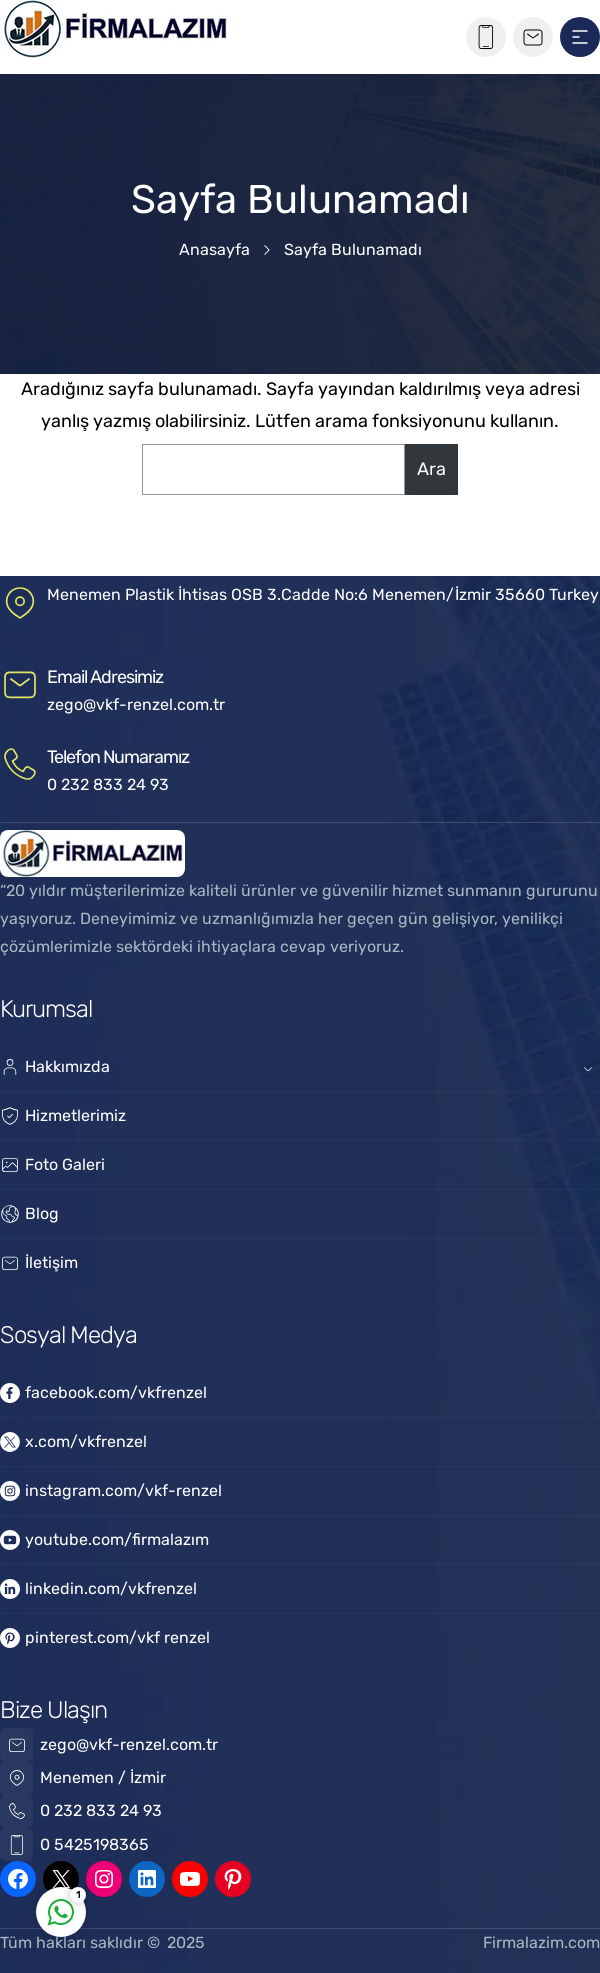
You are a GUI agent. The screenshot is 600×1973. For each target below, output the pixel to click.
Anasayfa (214, 249)
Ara (431, 469)
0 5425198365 (94, 1844)
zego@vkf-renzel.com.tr (136, 704)
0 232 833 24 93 (108, 784)
